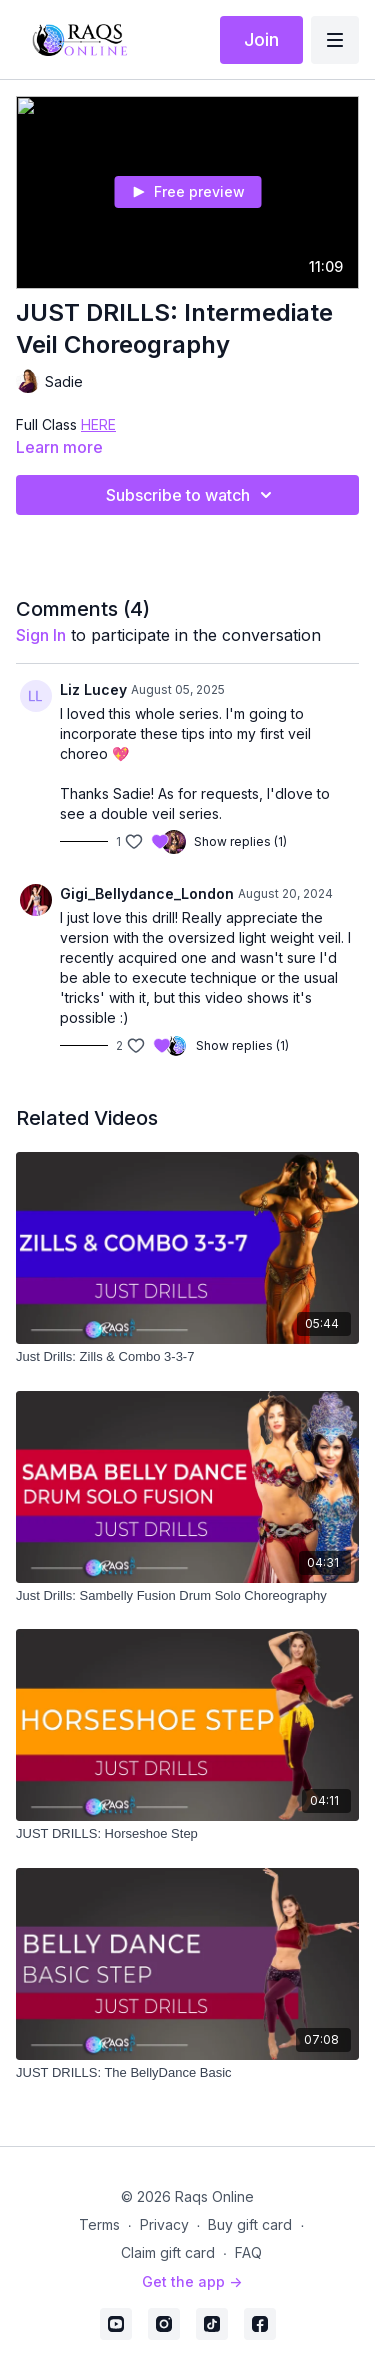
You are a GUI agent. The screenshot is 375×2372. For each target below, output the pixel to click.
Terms (99, 2224)
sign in (41, 635)
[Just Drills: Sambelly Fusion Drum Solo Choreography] (187, 1596)
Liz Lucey (93, 689)
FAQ (248, 2252)
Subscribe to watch (192, 495)
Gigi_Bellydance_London (147, 893)
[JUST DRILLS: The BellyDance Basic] (187, 2073)
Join (261, 39)
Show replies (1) (240, 841)
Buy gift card (250, 2224)
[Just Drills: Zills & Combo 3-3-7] (187, 1357)
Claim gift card (168, 2252)
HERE (98, 424)
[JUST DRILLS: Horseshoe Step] (187, 1834)
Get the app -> (192, 2281)
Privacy (164, 2224)
